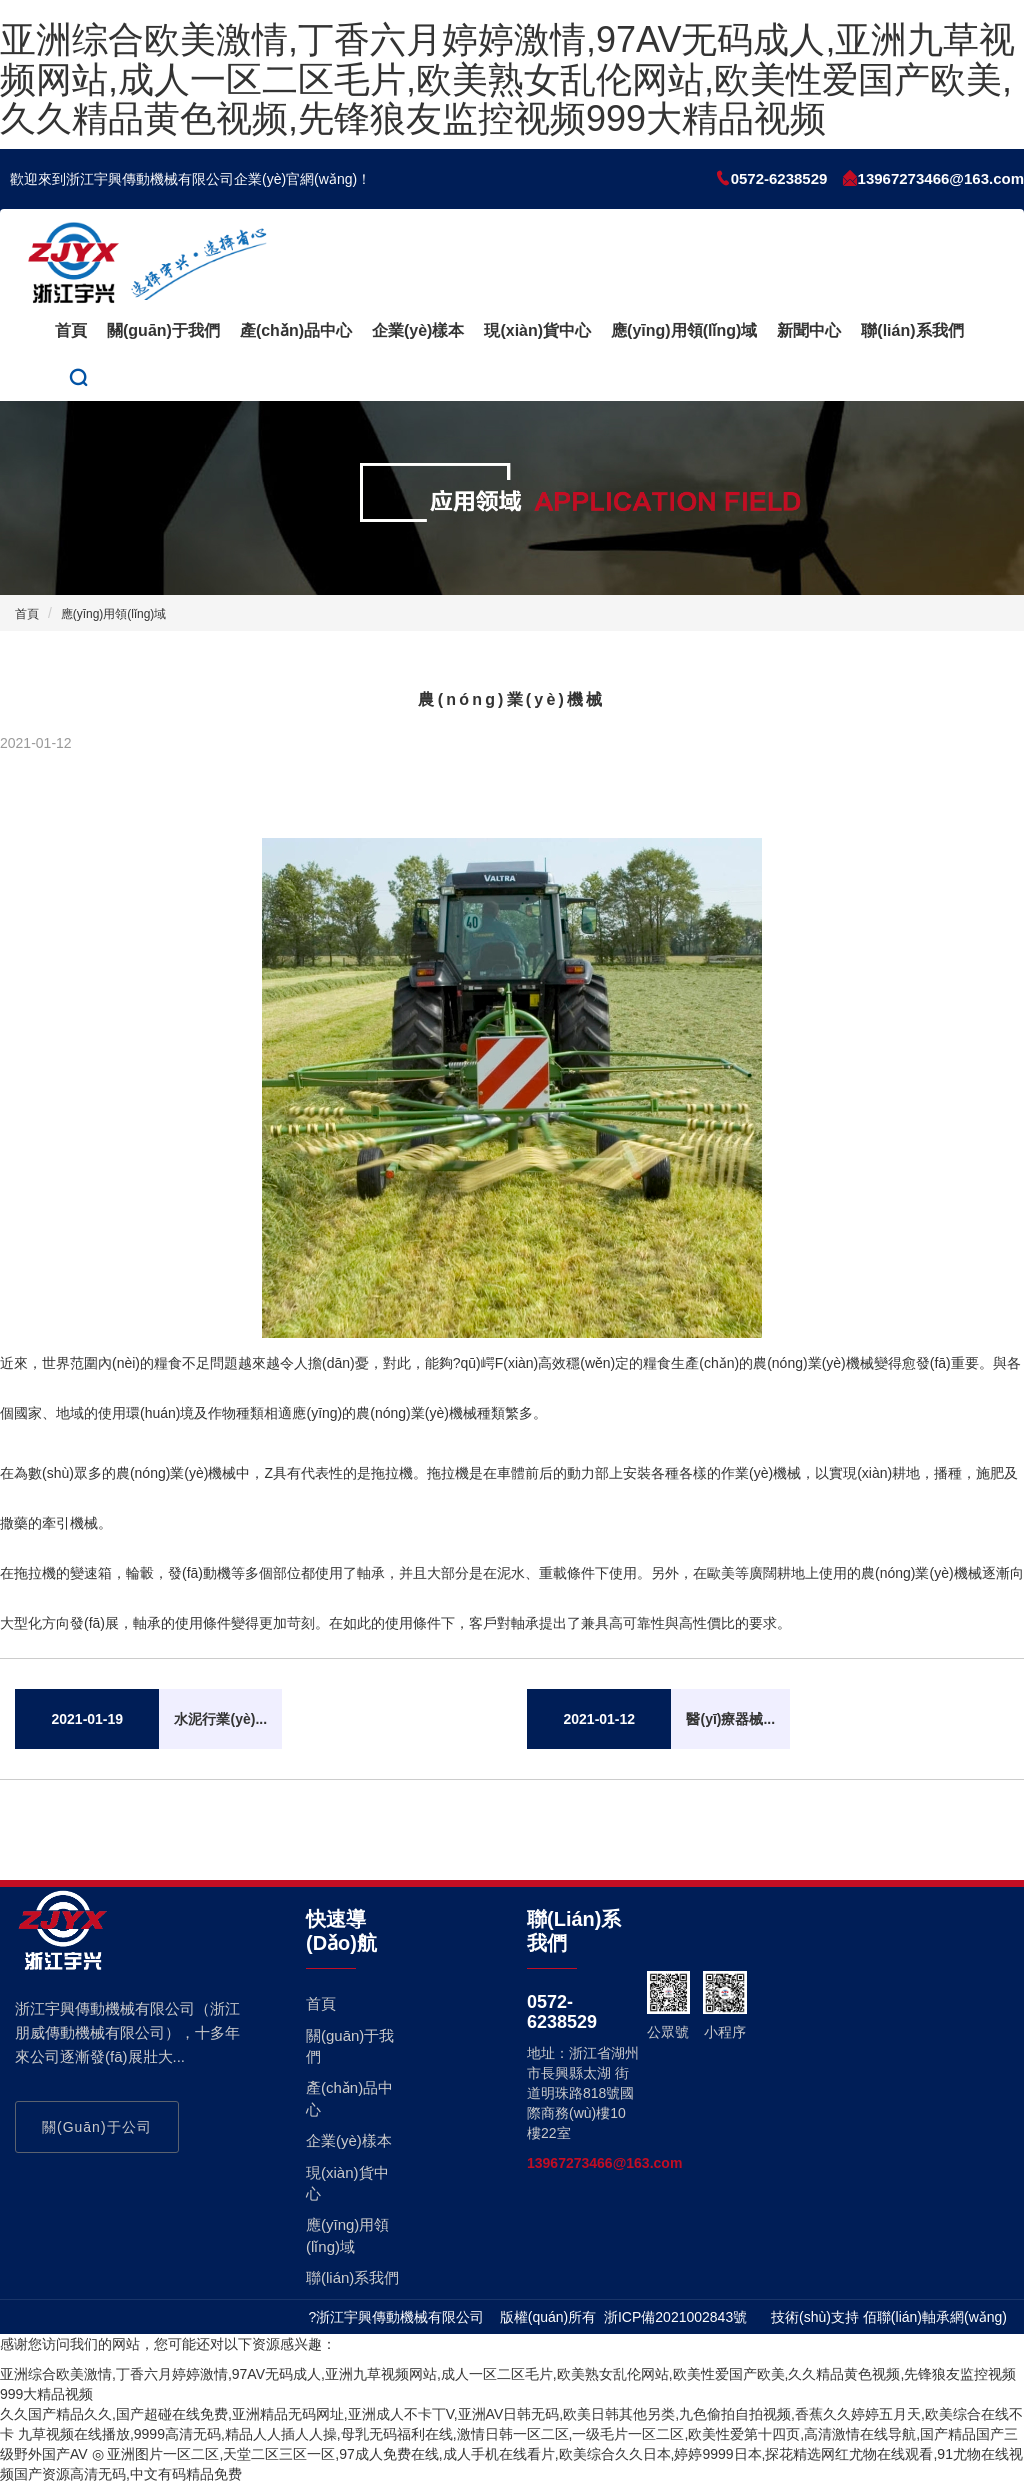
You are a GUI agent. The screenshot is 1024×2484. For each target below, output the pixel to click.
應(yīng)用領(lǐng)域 (684, 330)
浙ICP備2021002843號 (675, 2317)
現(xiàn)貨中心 (537, 330)
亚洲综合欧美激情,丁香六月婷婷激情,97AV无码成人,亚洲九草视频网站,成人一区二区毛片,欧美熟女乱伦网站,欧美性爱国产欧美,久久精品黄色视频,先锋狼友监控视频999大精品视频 (507, 79)
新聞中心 (809, 330)
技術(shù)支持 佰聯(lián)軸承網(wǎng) (889, 2317)
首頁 (71, 330)
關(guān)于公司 (97, 2127)
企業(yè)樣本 (418, 330)
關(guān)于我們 (163, 330)
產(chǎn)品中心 (296, 330)
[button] (78, 378)
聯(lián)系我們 (912, 330)
